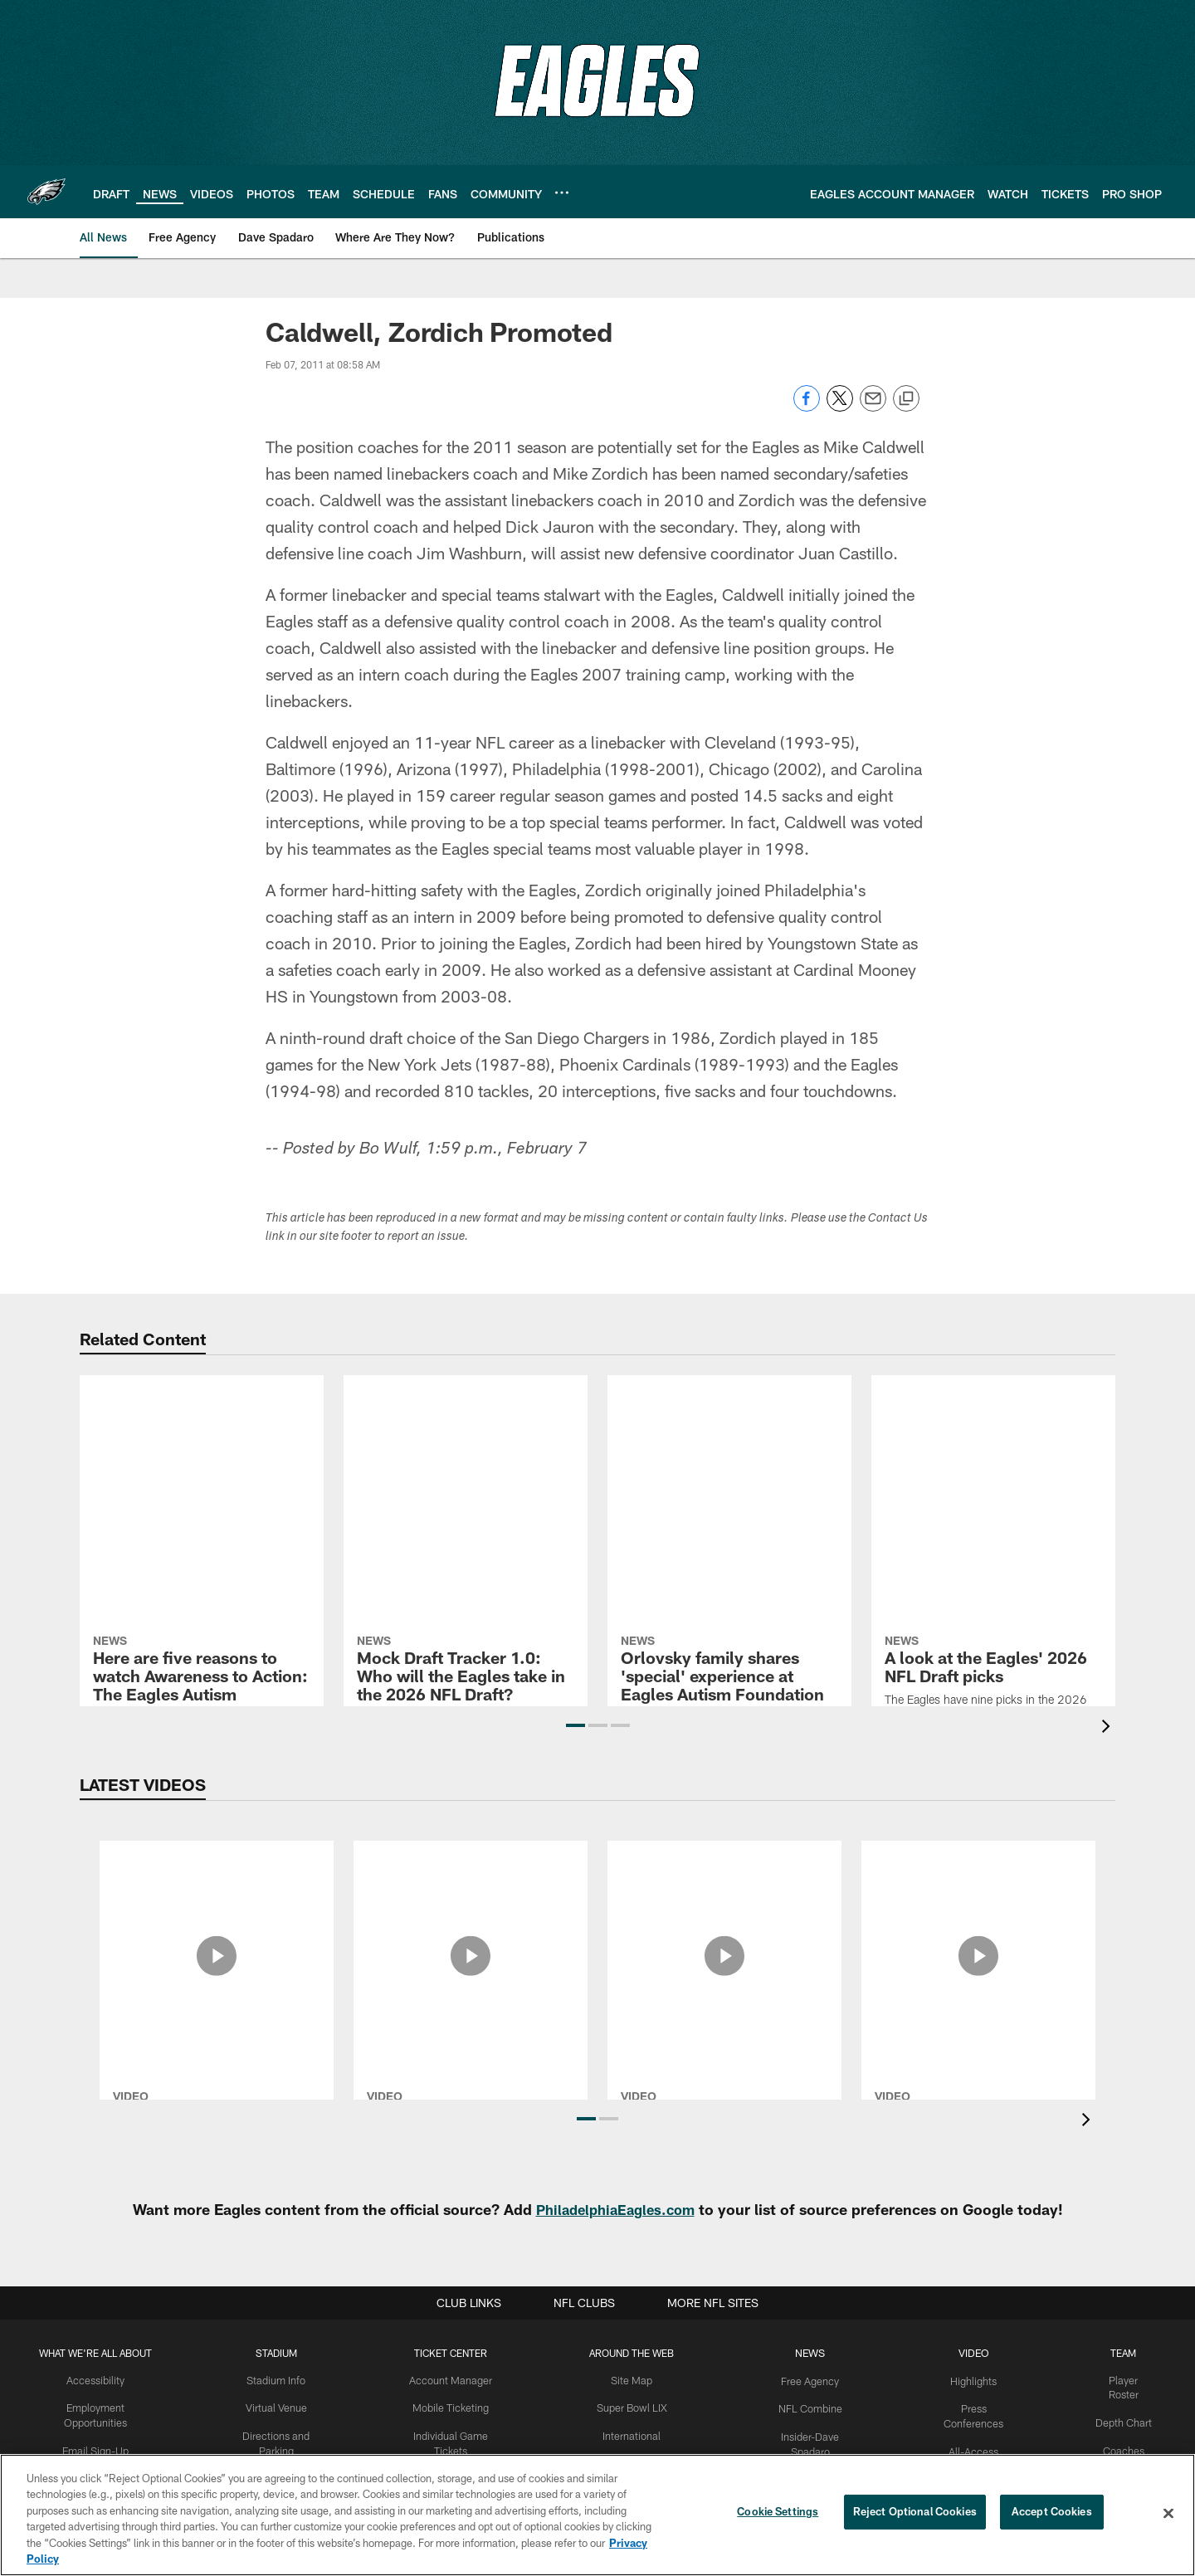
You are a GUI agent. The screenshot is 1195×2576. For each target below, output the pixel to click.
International (633, 2434)
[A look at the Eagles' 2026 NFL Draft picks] (993, 1446)
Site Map (632, 2380)
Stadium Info (276, 2380)
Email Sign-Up (95, 2448)
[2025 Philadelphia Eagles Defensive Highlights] (978, 1895)
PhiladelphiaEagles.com (615, 2209)
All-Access (973, 2448)
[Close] (1168, 2514)
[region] (597, 2515)
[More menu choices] (561, 192)
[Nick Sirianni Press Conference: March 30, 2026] (471, 1905)
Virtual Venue (276, 2407)
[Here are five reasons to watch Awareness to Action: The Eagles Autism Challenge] (202, 1456)
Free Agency (811, 2380)
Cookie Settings (777, 2513)
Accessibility (96, 2380)
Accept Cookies (1052, 2513)
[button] (575, 1725)
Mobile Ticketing (450, 2407)
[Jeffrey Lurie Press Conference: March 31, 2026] (217, 1905)
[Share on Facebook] (806, 407)
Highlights (974, 2380)
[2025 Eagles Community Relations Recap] (724, 1895)
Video (973, 2353)
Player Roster (1123, 2380)
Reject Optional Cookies (915, 2513)
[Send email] (873, 407)
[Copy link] (906, 399)
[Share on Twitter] (840, 407)
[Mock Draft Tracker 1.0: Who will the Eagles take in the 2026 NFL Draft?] (466, 1455)
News (811, 2353)
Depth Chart (1123, 2407)
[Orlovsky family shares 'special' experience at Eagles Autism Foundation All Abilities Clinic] (729, 1472)
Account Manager (451, 2380)
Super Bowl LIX (632, 2407)
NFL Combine (811, 2407)
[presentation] (1108, 1728)
